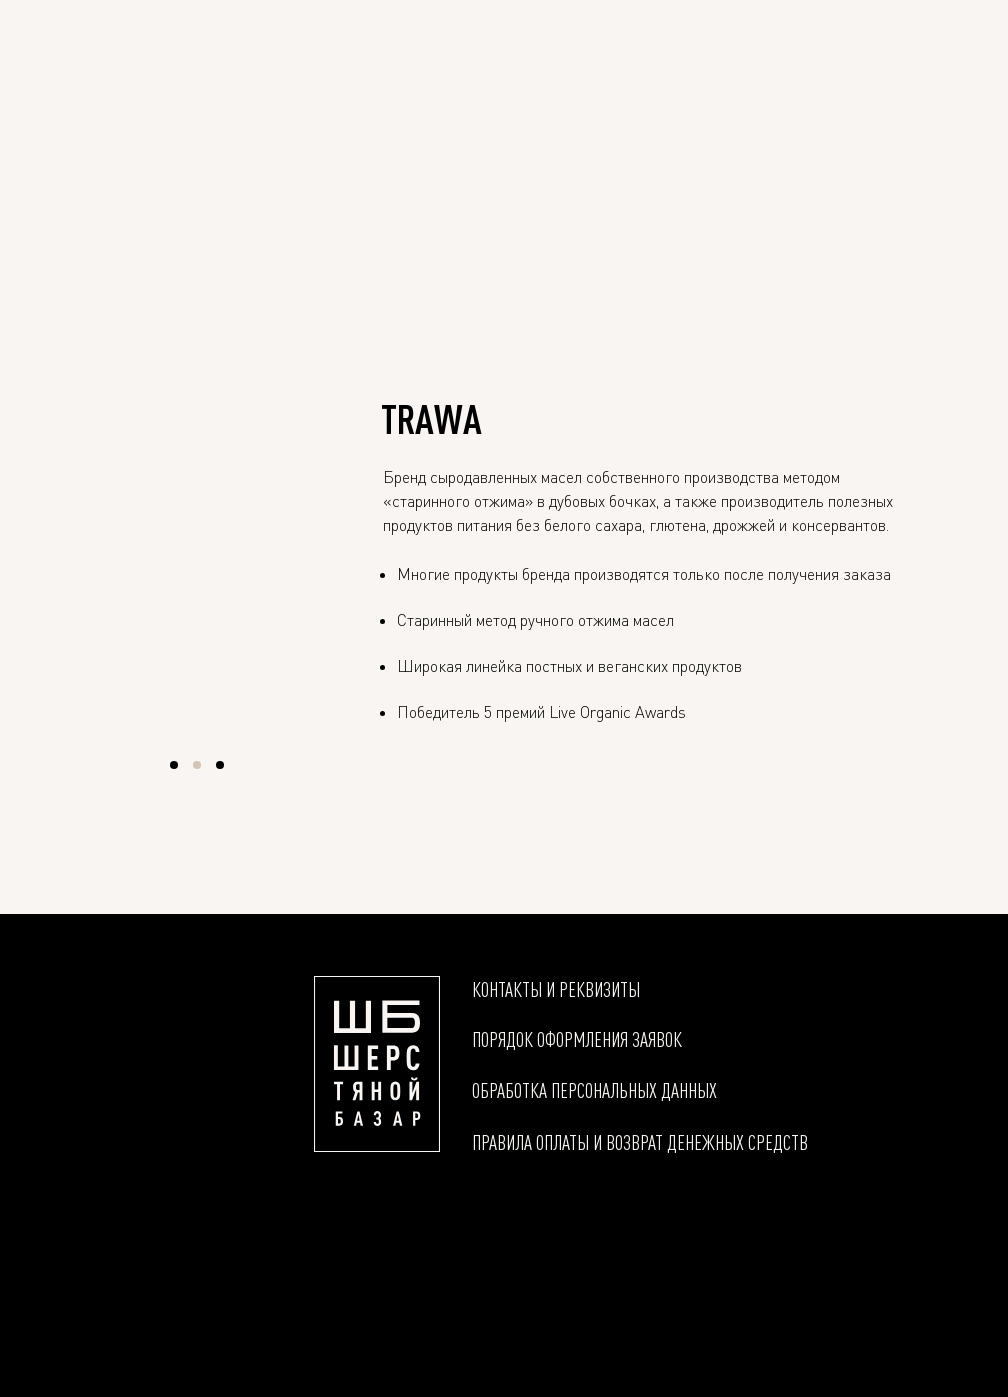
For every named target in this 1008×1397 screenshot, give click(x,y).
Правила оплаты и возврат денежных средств (640, 1142)
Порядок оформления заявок (577, 1039)
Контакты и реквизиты (556, 989)
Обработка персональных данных (594, 1090)
